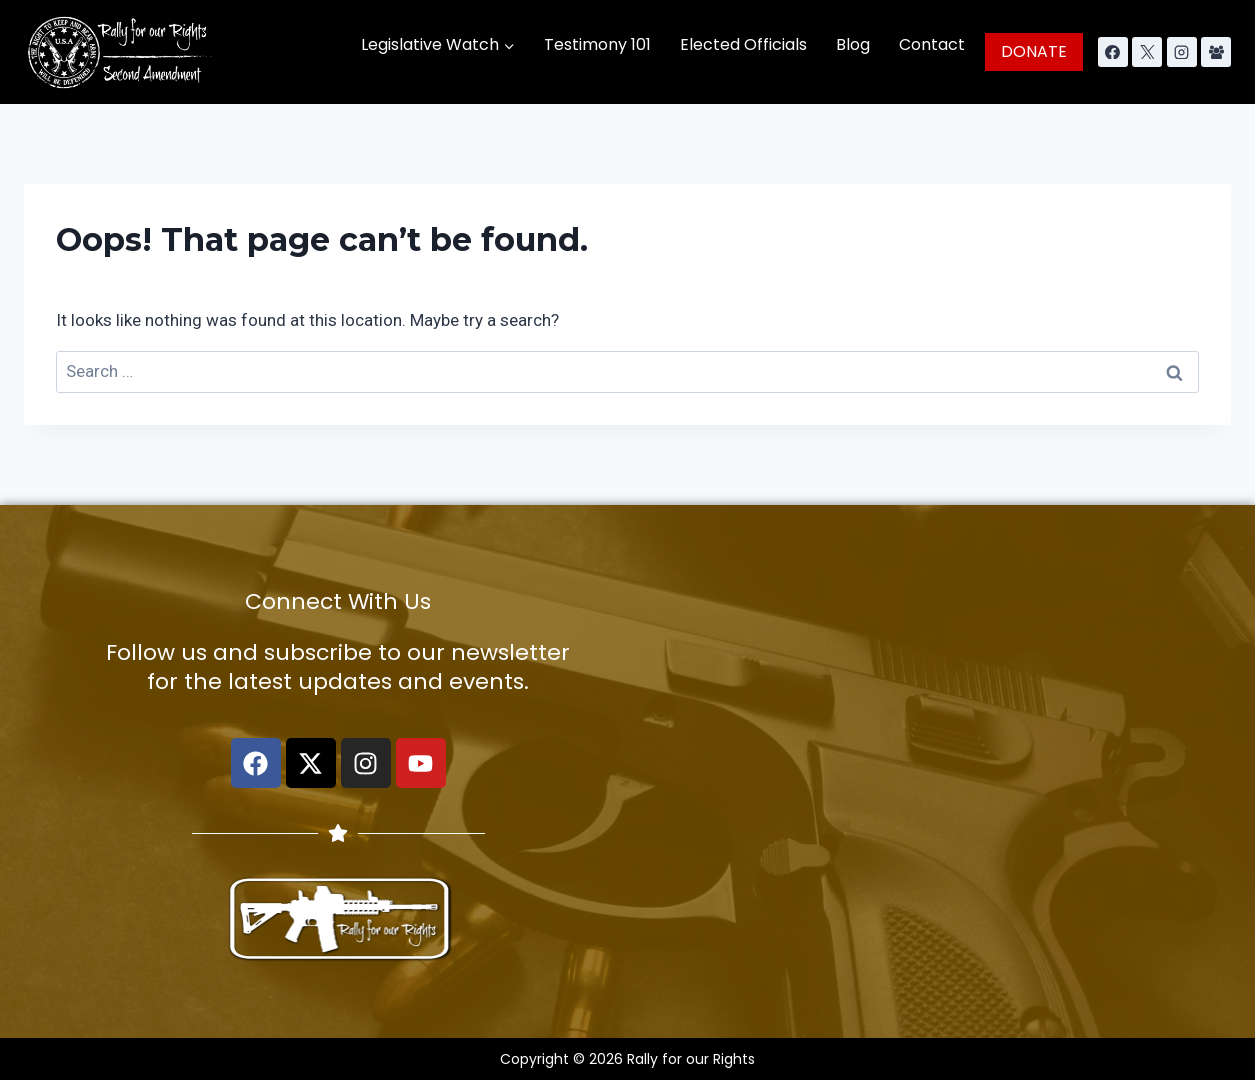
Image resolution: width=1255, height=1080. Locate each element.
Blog (853, 44)
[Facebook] (1113, 52)
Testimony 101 (597, 44)
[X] (1147, 52)
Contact (932, 44)
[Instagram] (1182, 52)
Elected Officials (743, 44)
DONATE (1034, 51)
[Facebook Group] (1216, 52)
